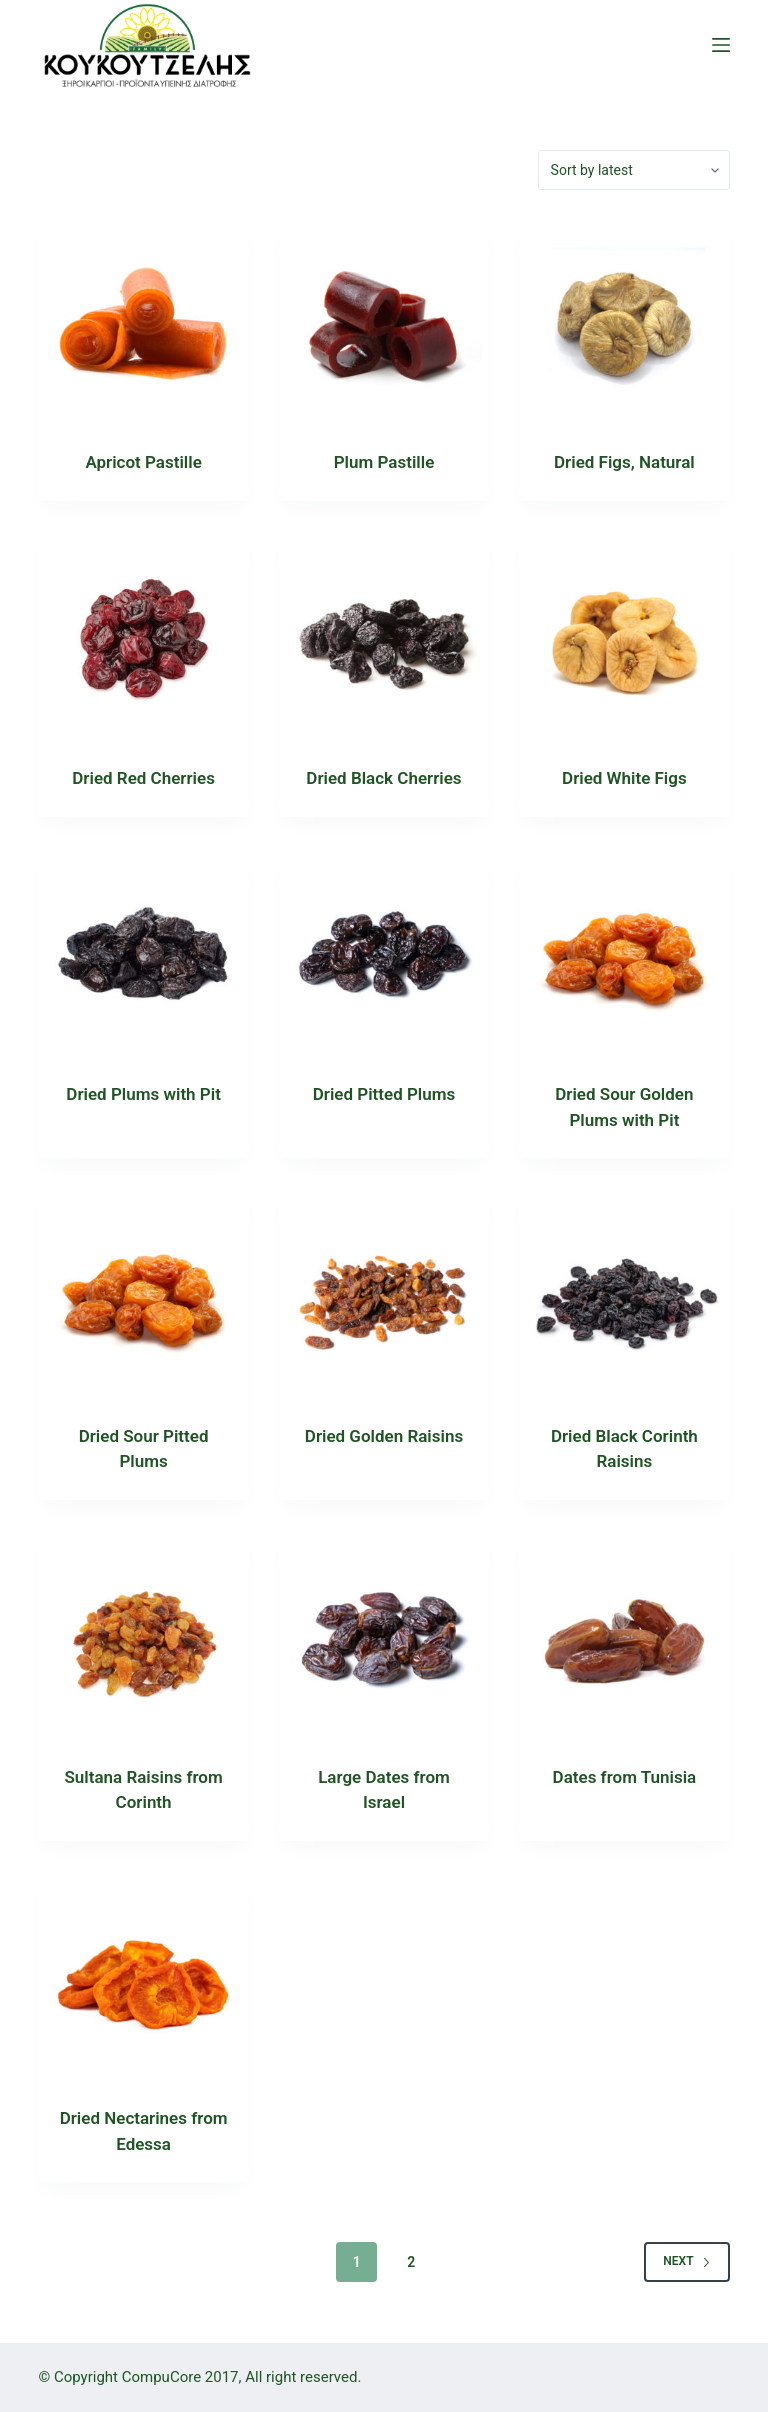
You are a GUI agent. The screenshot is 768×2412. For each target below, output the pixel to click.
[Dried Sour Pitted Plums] (143, 1293)
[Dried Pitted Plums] (384, 952)
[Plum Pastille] (384, 320)
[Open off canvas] (721, 45)
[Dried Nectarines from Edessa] (143, 1976)
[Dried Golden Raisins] (384, 1293)
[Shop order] (634, 170)
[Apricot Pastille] (143, 320)
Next (686, 2261)
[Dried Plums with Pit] (143, 952)
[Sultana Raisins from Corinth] (143, 1635)
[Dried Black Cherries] (384, 636)
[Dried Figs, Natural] (624, 320)
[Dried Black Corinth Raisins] (624, 1293)
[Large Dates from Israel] (384, 1635)
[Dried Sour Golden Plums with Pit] (624, 952)
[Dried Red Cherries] (143, 636)
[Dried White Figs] (624, 636)
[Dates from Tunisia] (624, 1635)
